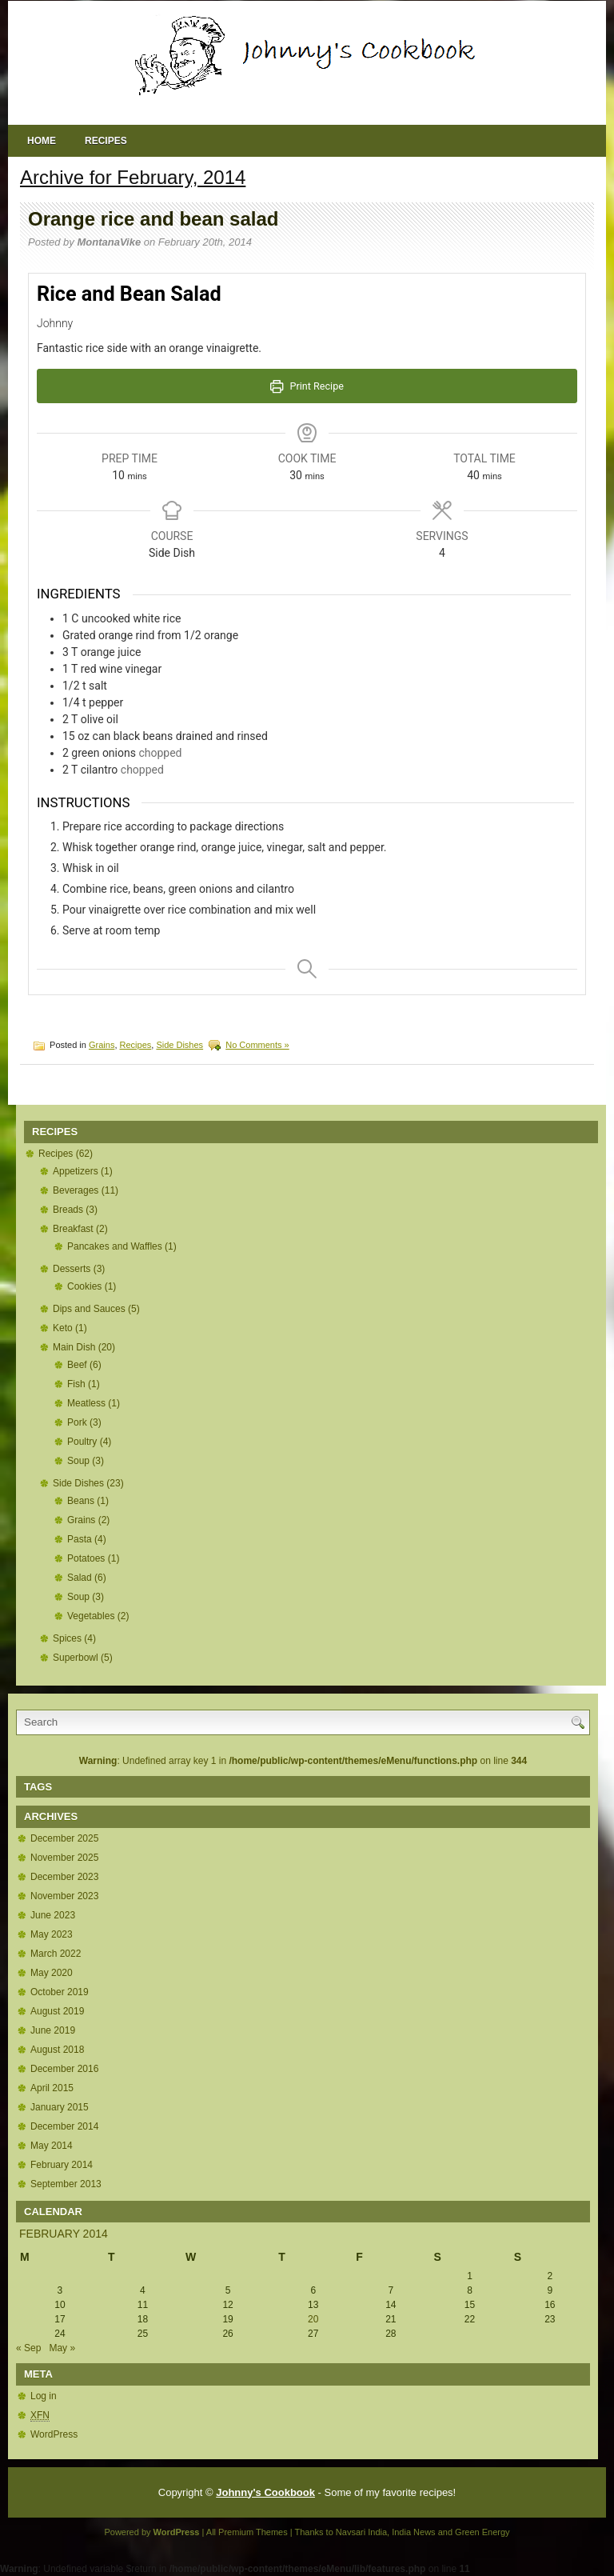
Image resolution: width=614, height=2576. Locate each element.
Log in (43, 2396)
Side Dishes (179, 1045)
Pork (77, 1422)
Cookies (84, 1286)
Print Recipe (307, 386)
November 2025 (64, 1857)
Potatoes (86, 1558)
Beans (80, 1500)
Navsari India (361, 2532)
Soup (78, 1460)
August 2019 (57, 2011)
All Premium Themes (247, 2532)
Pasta (79, 1539)
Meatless (86, 1403)
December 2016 (64, 2068)
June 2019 (52, 2030)
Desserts (71, 1268)
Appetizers (75, 1171)
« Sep (28, 2348)
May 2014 (51, 2145)
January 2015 (59, 2107)
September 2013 (66, 2184)
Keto (63, 1328)
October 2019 (59, 1992)
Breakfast (73, 1228)
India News (413, 2532)
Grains (101, 1045)
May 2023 (51, 1934)
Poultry (82, 1441)
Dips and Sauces (89, 1308)
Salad (79, 1577)
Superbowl (75, 1657)
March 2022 (55, 1953)
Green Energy (482, 2532)
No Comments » (257, 1045)
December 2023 (64, 1876)
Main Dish (74, 1347)
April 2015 (52, 2088)
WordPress (54, 2434)
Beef (77, 1364)
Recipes (106, 140)
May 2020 (51, 1972)
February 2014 (61, 2164)
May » (62, 2348)
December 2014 (64, 2126)
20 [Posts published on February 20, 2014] (313, 2319)
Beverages (75, 1190)
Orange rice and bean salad (153, 219)
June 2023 (52, 1915)
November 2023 (64, 1896)
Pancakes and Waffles (114, 1246)
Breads (68, 1209)
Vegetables (90, 1616)
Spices (67, 1638)
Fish (76, 1384)
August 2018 (57, 2049)
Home (41, 140)
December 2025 (64, 1838)
